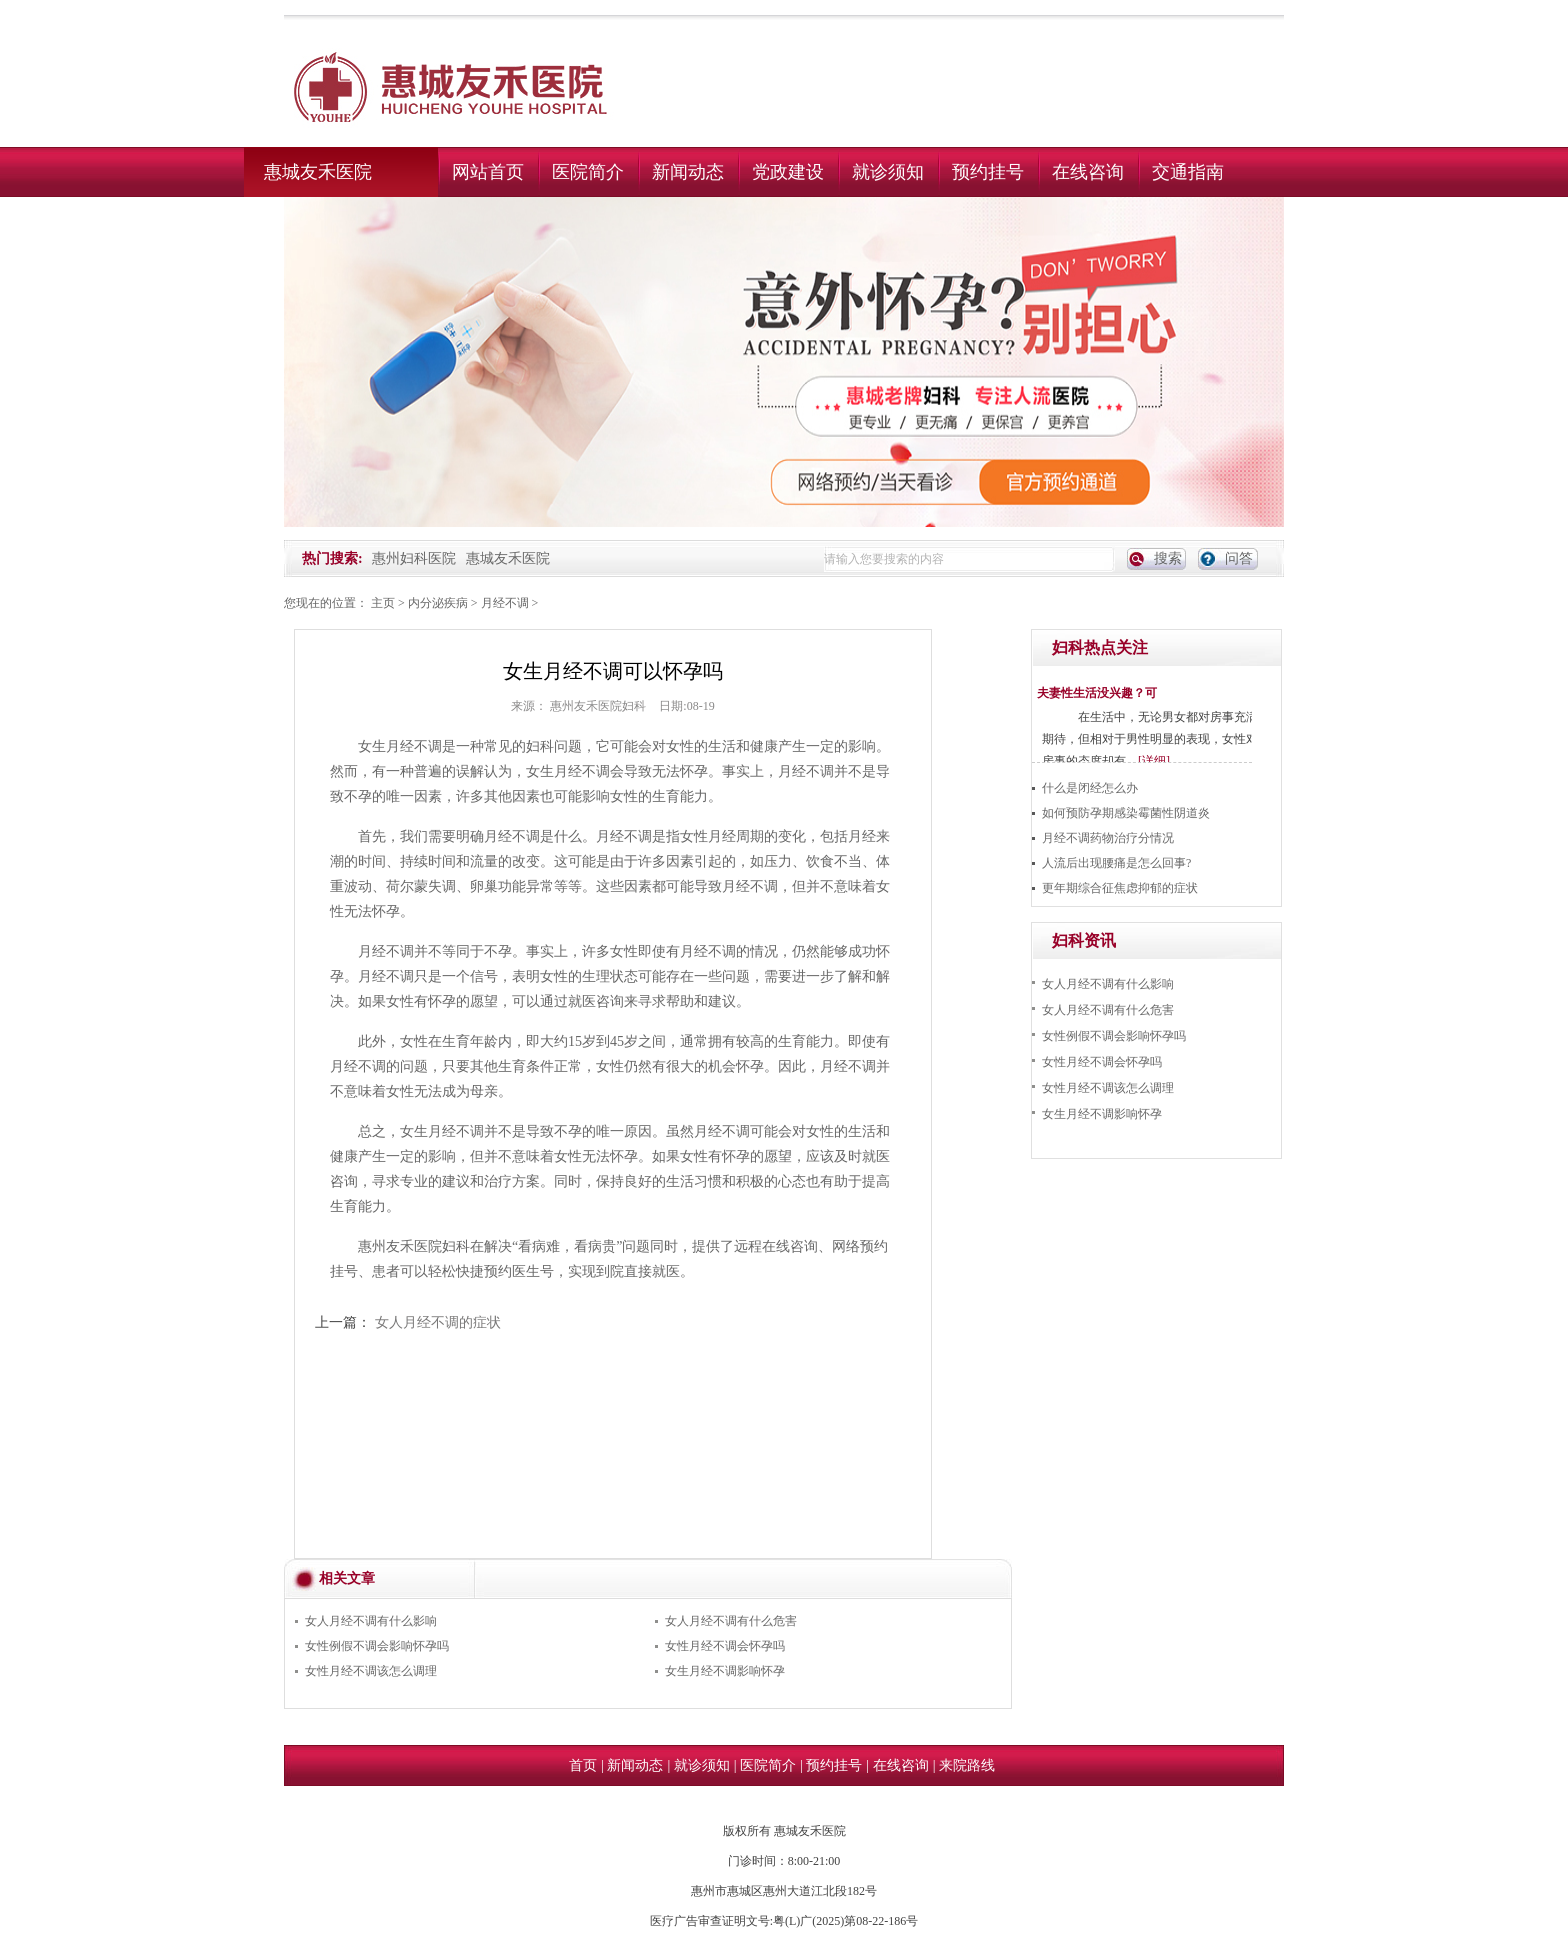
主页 (383, 603)
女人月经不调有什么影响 (371, 1621)
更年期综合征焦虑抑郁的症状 (1120, 888)
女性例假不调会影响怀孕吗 (377, 1646)
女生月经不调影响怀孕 (725, 1671)
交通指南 (1188, 172)
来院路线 (967, 1765)
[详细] (1154, 761)
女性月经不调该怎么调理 (371, 1671)
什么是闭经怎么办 (1090, 788)
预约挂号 (988, 172)
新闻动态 (688, 172)
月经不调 (505, 603)
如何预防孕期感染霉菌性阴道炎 (1126, 813)
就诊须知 (888, 172)
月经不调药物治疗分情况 (1108, 838)
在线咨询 (1088, 172)
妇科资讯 (1084, 940)
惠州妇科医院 (414, 558)
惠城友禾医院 (318, 172)
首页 (583, 1765)
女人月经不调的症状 (438, 1322)
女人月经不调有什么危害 (731, 1621)
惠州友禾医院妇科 (598, 706)
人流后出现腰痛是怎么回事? (1116, 863)
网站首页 (488, 172)
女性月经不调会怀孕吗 (725, 1646)
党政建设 (788, 172)
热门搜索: (332, 558)
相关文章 (347, 1578)
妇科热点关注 (1100, 647)
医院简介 (588, 172)
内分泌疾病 (438, 603)
